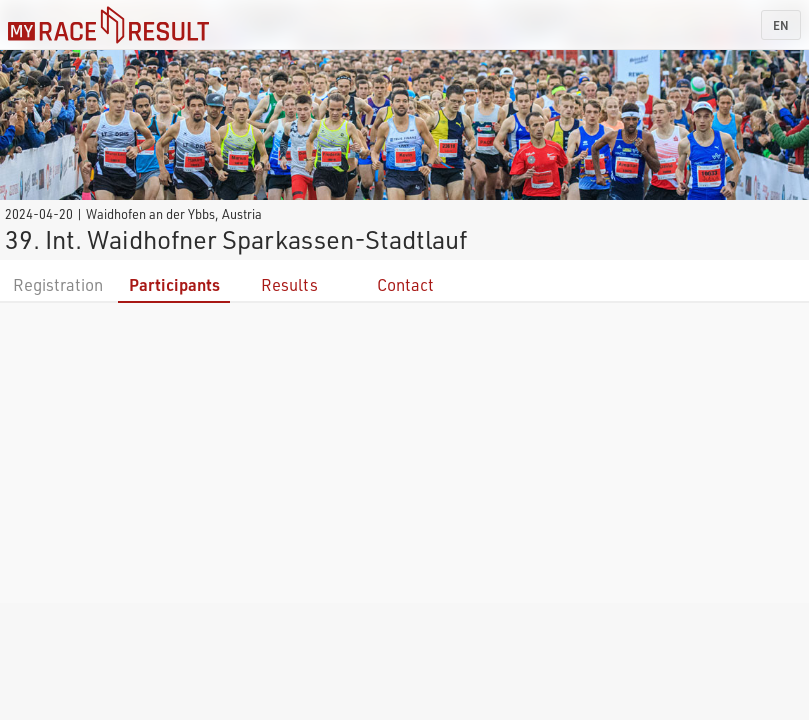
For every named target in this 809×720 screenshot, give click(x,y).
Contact (405, 284)
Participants (174, 284)
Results (289, 284)
